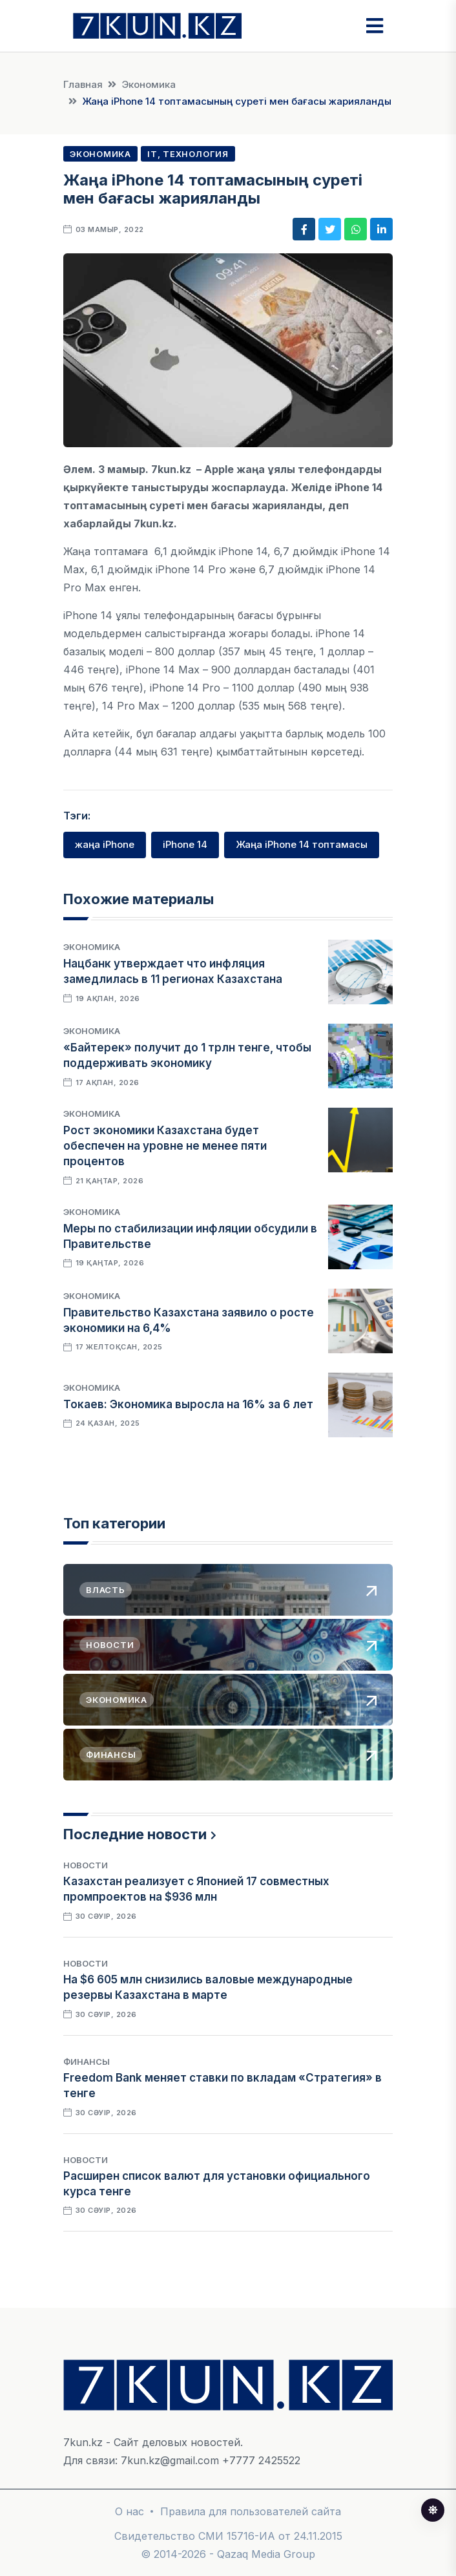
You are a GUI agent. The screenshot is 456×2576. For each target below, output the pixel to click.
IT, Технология (188, 154)
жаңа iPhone (104, 844)
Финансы (86, 2061)
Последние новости (135, 1834)
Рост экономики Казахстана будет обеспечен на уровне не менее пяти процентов (165, 1146)
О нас (129, 2511)
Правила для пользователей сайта (250, 2511)
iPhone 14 (185, 844)
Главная (83, 84)
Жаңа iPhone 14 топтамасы (302, 844)
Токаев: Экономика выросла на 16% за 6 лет (188, 1404)
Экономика (148, 84)
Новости (85, 1865)
